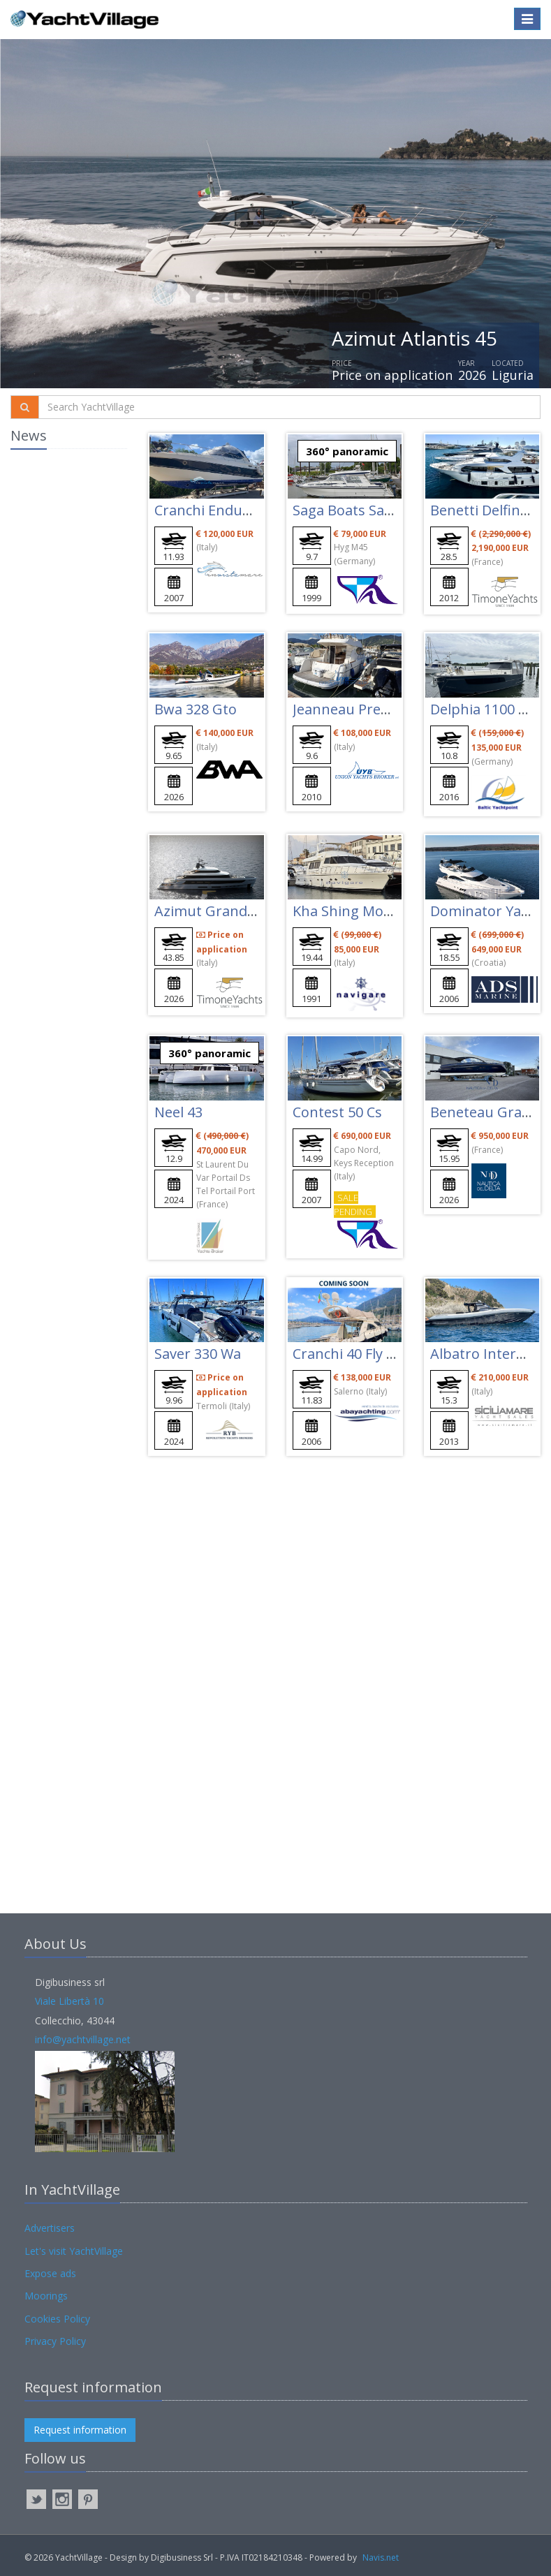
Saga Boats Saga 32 (356, 510)
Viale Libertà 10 (69, 2001)
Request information (80, 2429)
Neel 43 (178, 1112)
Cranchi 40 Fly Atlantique (374, 1353)
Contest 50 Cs (337, 1112)
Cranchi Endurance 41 (226, 510)
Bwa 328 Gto (195, 709)
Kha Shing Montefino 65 (371, 910)
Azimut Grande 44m (220, 910)
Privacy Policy (55, 2341)
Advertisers (49, 2228)
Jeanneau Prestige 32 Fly (373, 709)
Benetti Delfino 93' (490, 510)
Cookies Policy (57, 2318)
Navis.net (380, 2557)
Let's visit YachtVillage (73, 2251)
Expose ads (50, 2273)
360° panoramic (347, 451)
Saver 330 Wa (197, 1353)
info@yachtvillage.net (83, 2039)
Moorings (46, 2295)
